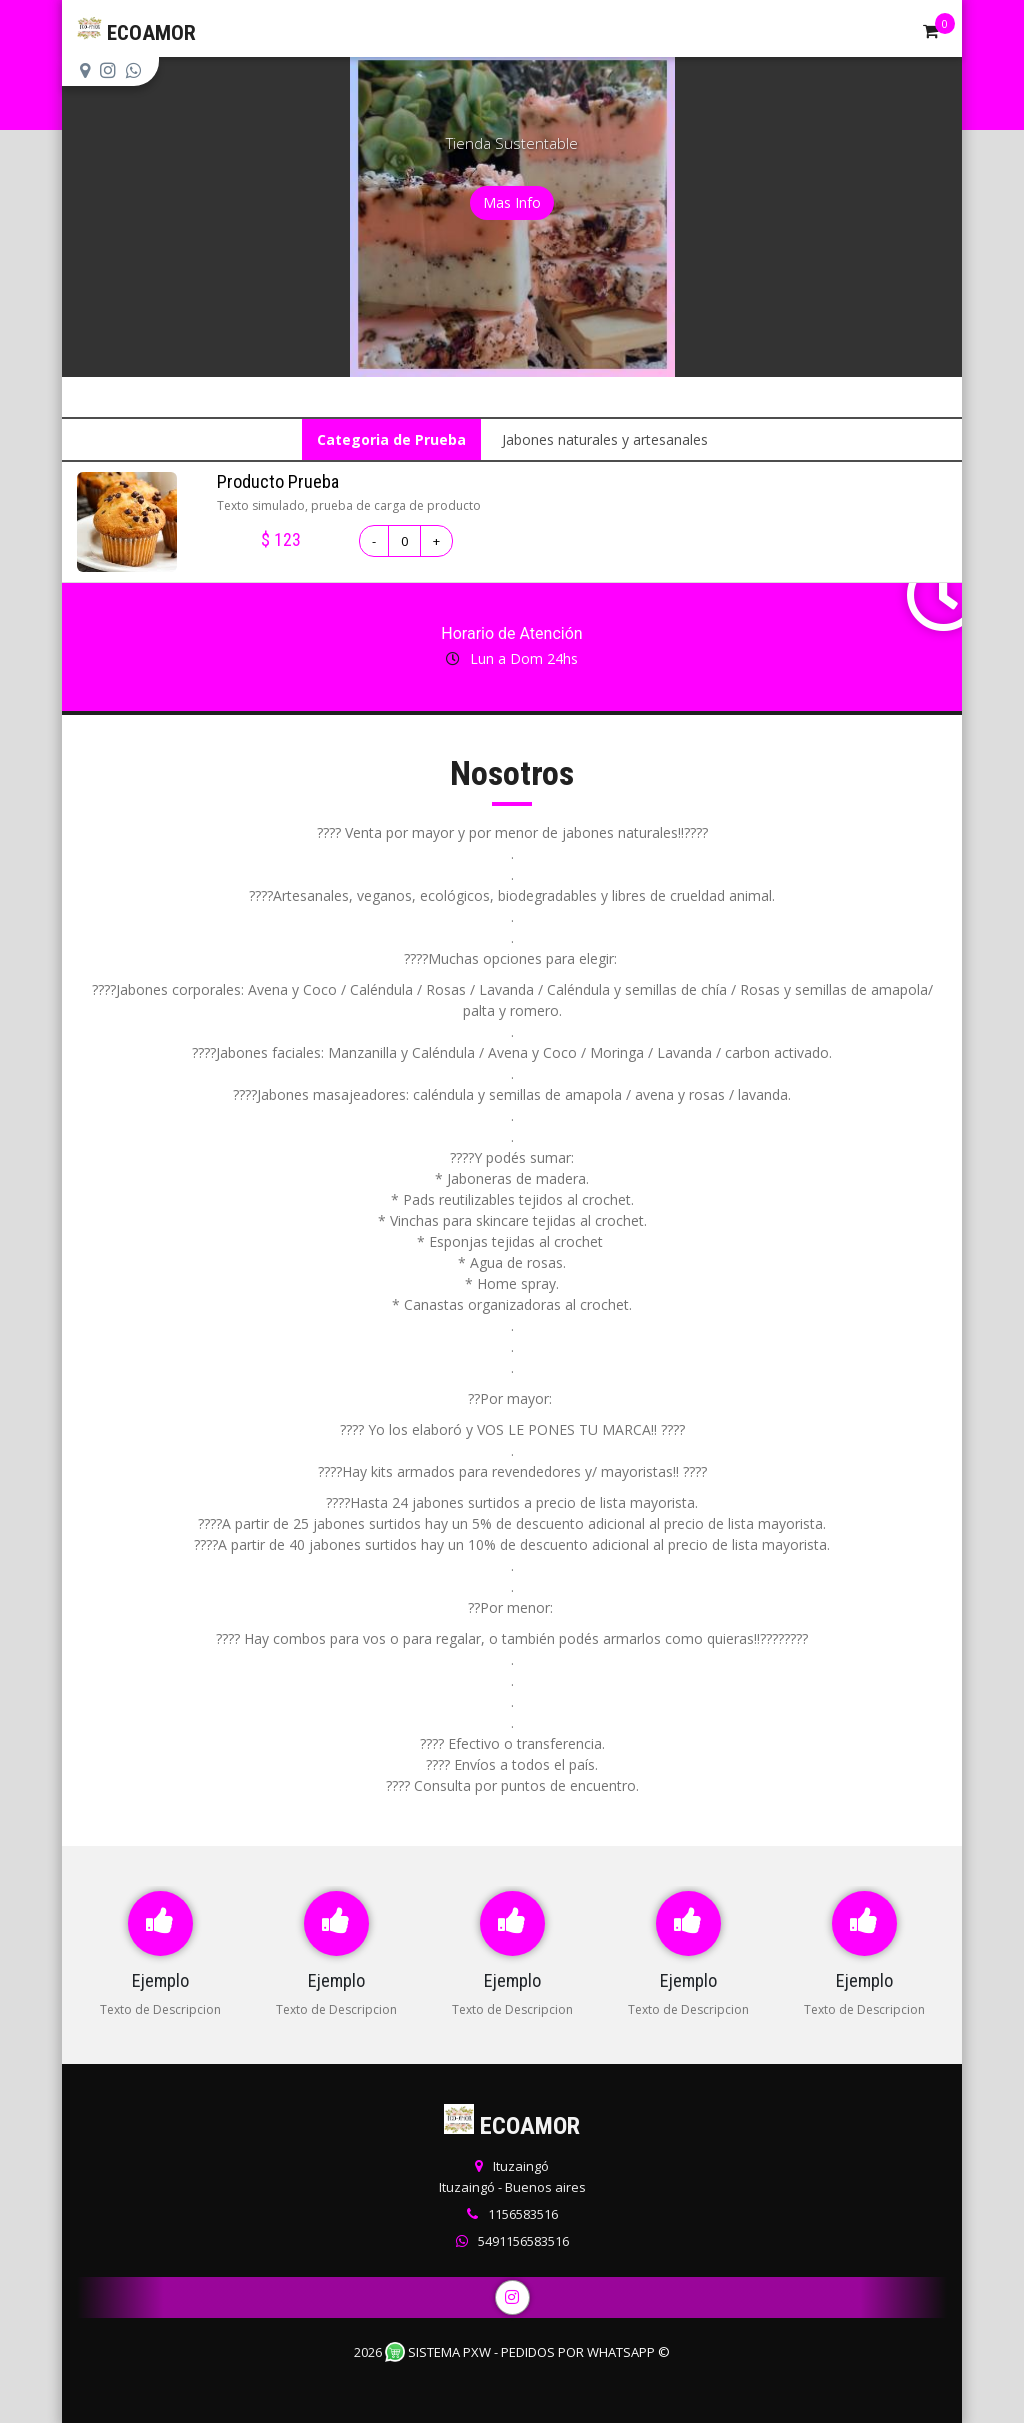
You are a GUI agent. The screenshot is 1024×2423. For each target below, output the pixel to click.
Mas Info (512, 202)
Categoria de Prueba (391, 439)
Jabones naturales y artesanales (605, 439)
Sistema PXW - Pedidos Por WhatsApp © (527, 2352)
